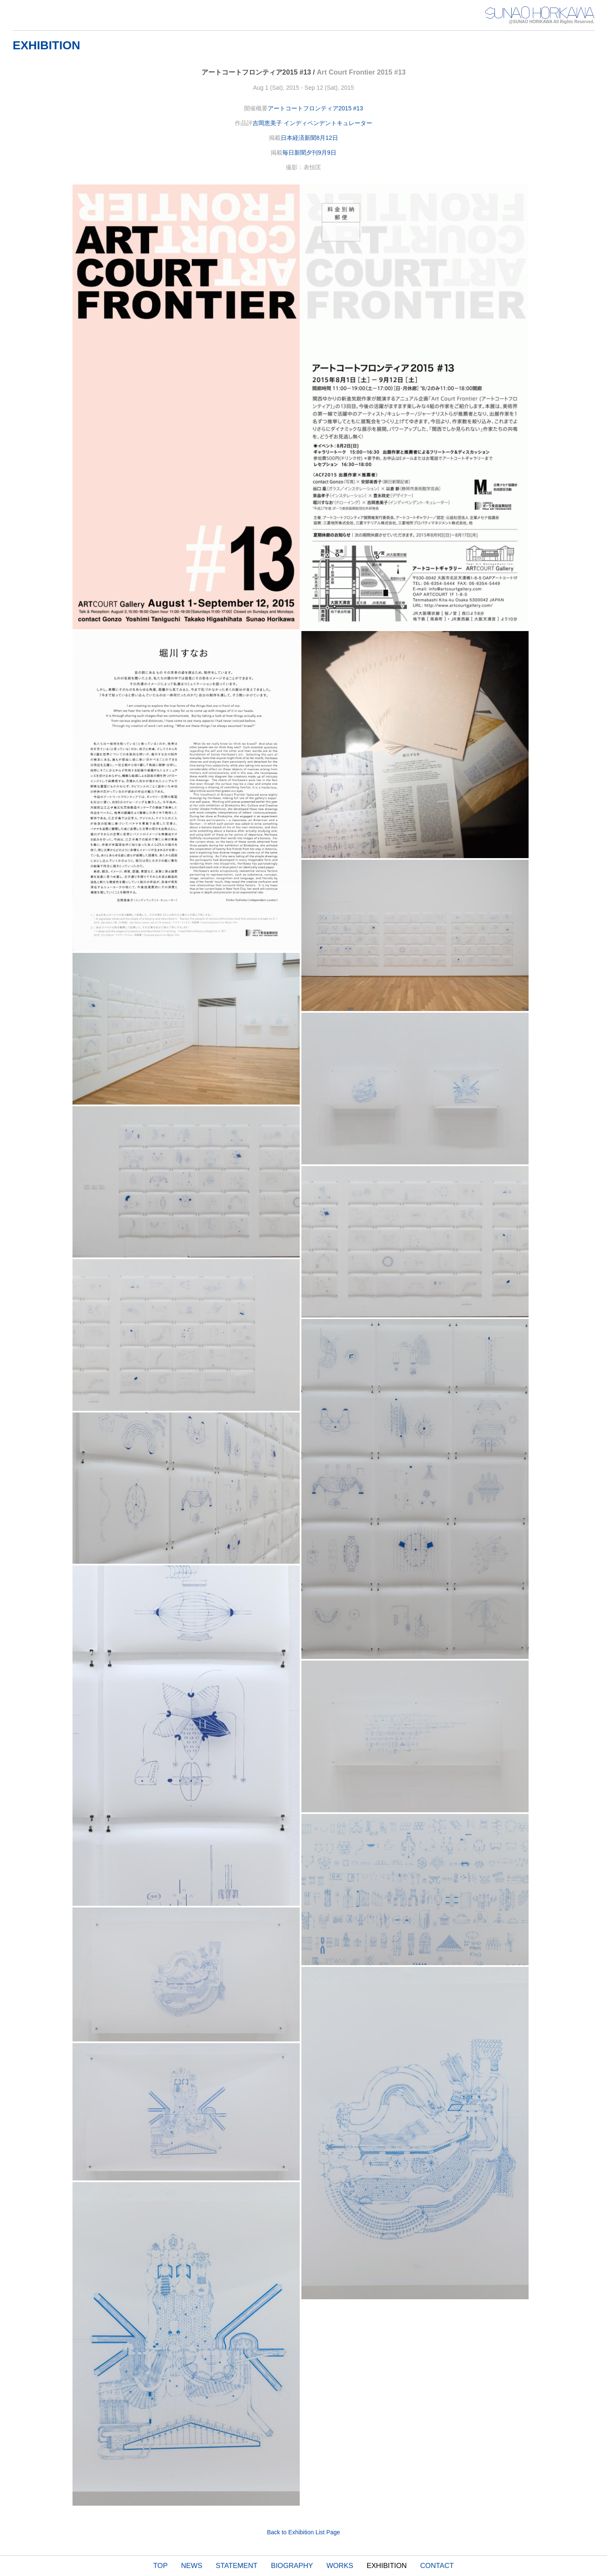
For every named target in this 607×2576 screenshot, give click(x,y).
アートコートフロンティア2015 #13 (315, 108)
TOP (160, 2566)
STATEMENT (237, 2566)
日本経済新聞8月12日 (309, 137)
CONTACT (437, 2566)
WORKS (339, 2566)
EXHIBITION (387, 2566)
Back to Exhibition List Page (303, 2532)
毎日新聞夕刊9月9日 (309, 152)
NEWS (191, 2566)
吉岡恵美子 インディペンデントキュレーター (312, 123)
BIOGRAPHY (292, 2566)
